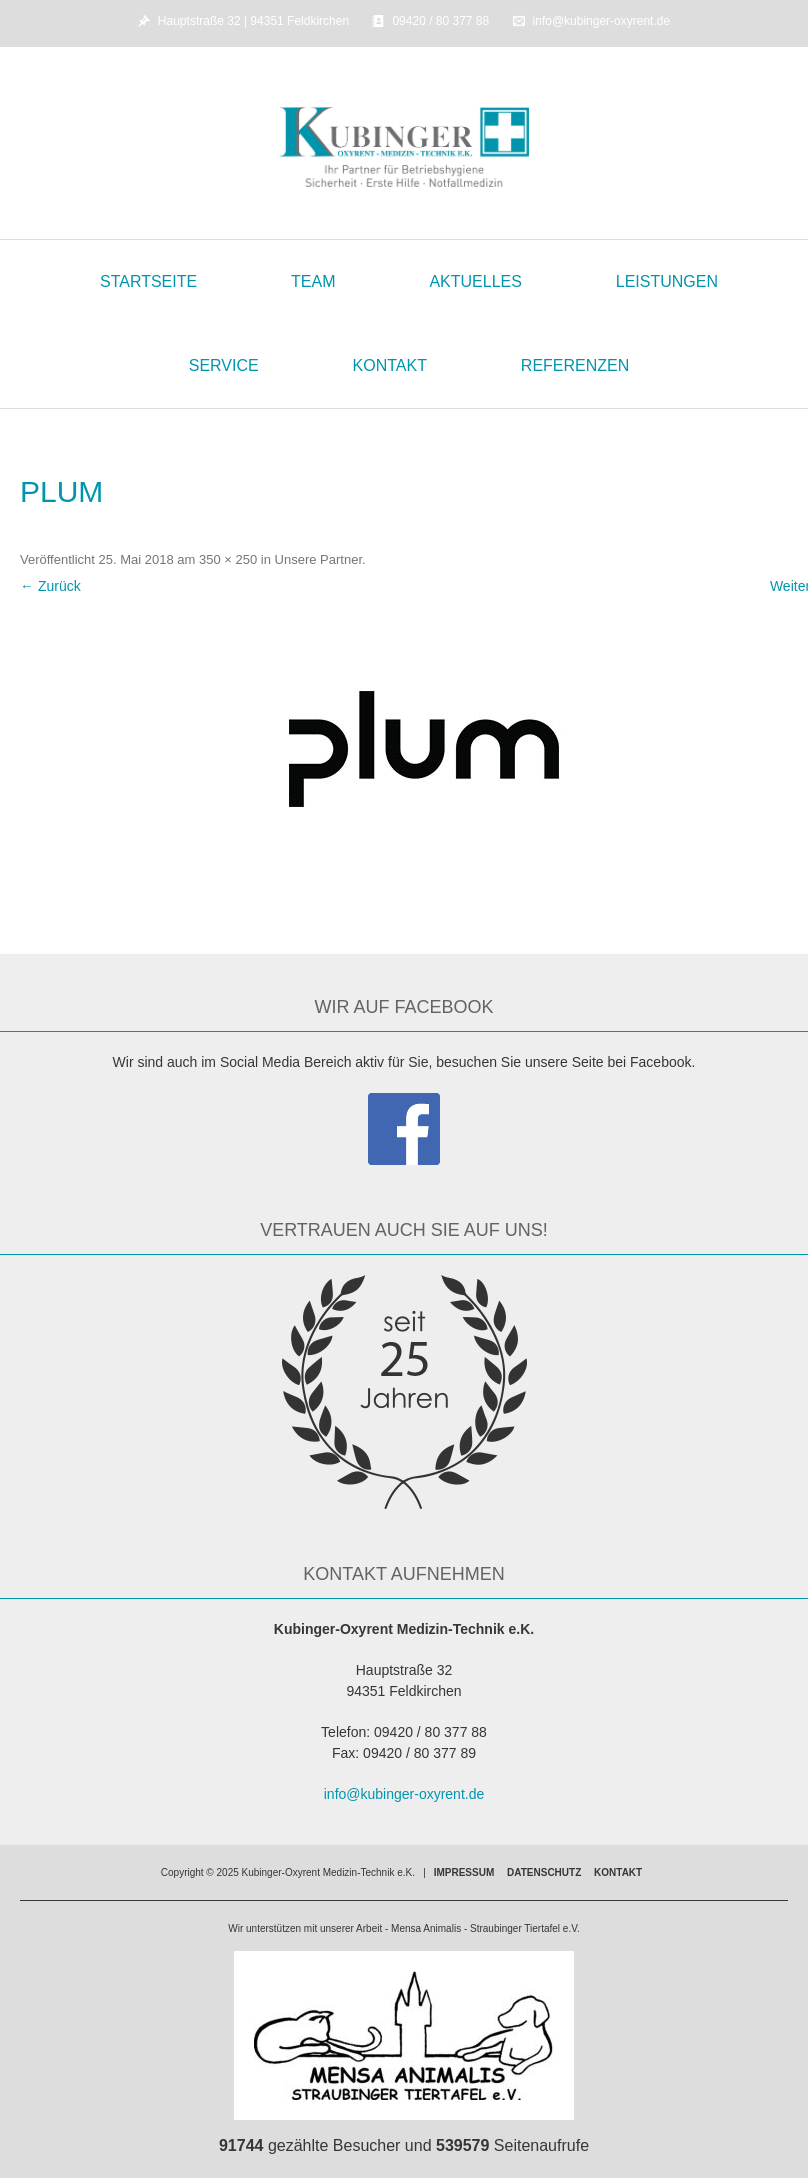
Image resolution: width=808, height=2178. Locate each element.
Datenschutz (544, 1872)
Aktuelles (475, 281)
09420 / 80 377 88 (440, 21)
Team (313, 281)
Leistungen (667, 281)
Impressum (464, 1872)
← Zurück (50, 586)
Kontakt (390, 365)
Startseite (148, 281)
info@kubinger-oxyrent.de (602, 21)
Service (224, 365)
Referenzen (575, 365)
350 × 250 (228, 559)
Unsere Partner (318, 559)
